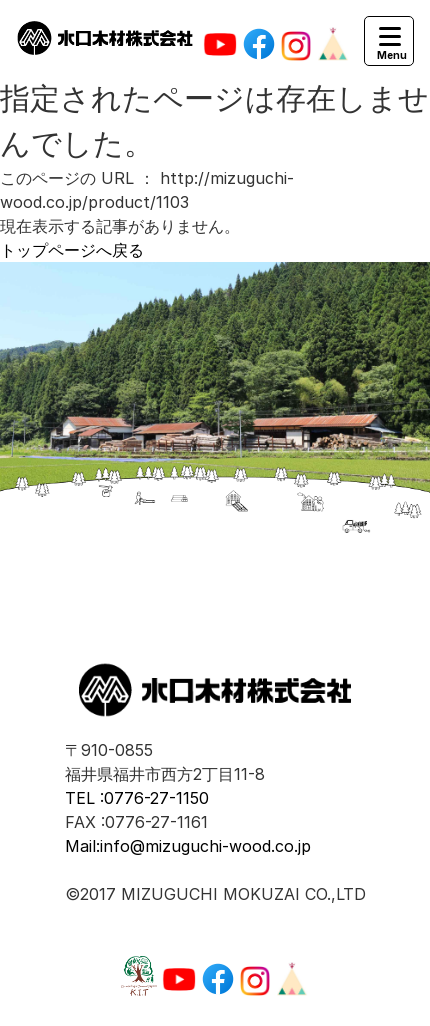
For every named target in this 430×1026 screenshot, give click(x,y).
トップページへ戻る (72, 250)
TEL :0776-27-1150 (137, 798)
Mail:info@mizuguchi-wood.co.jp (188, 846)
